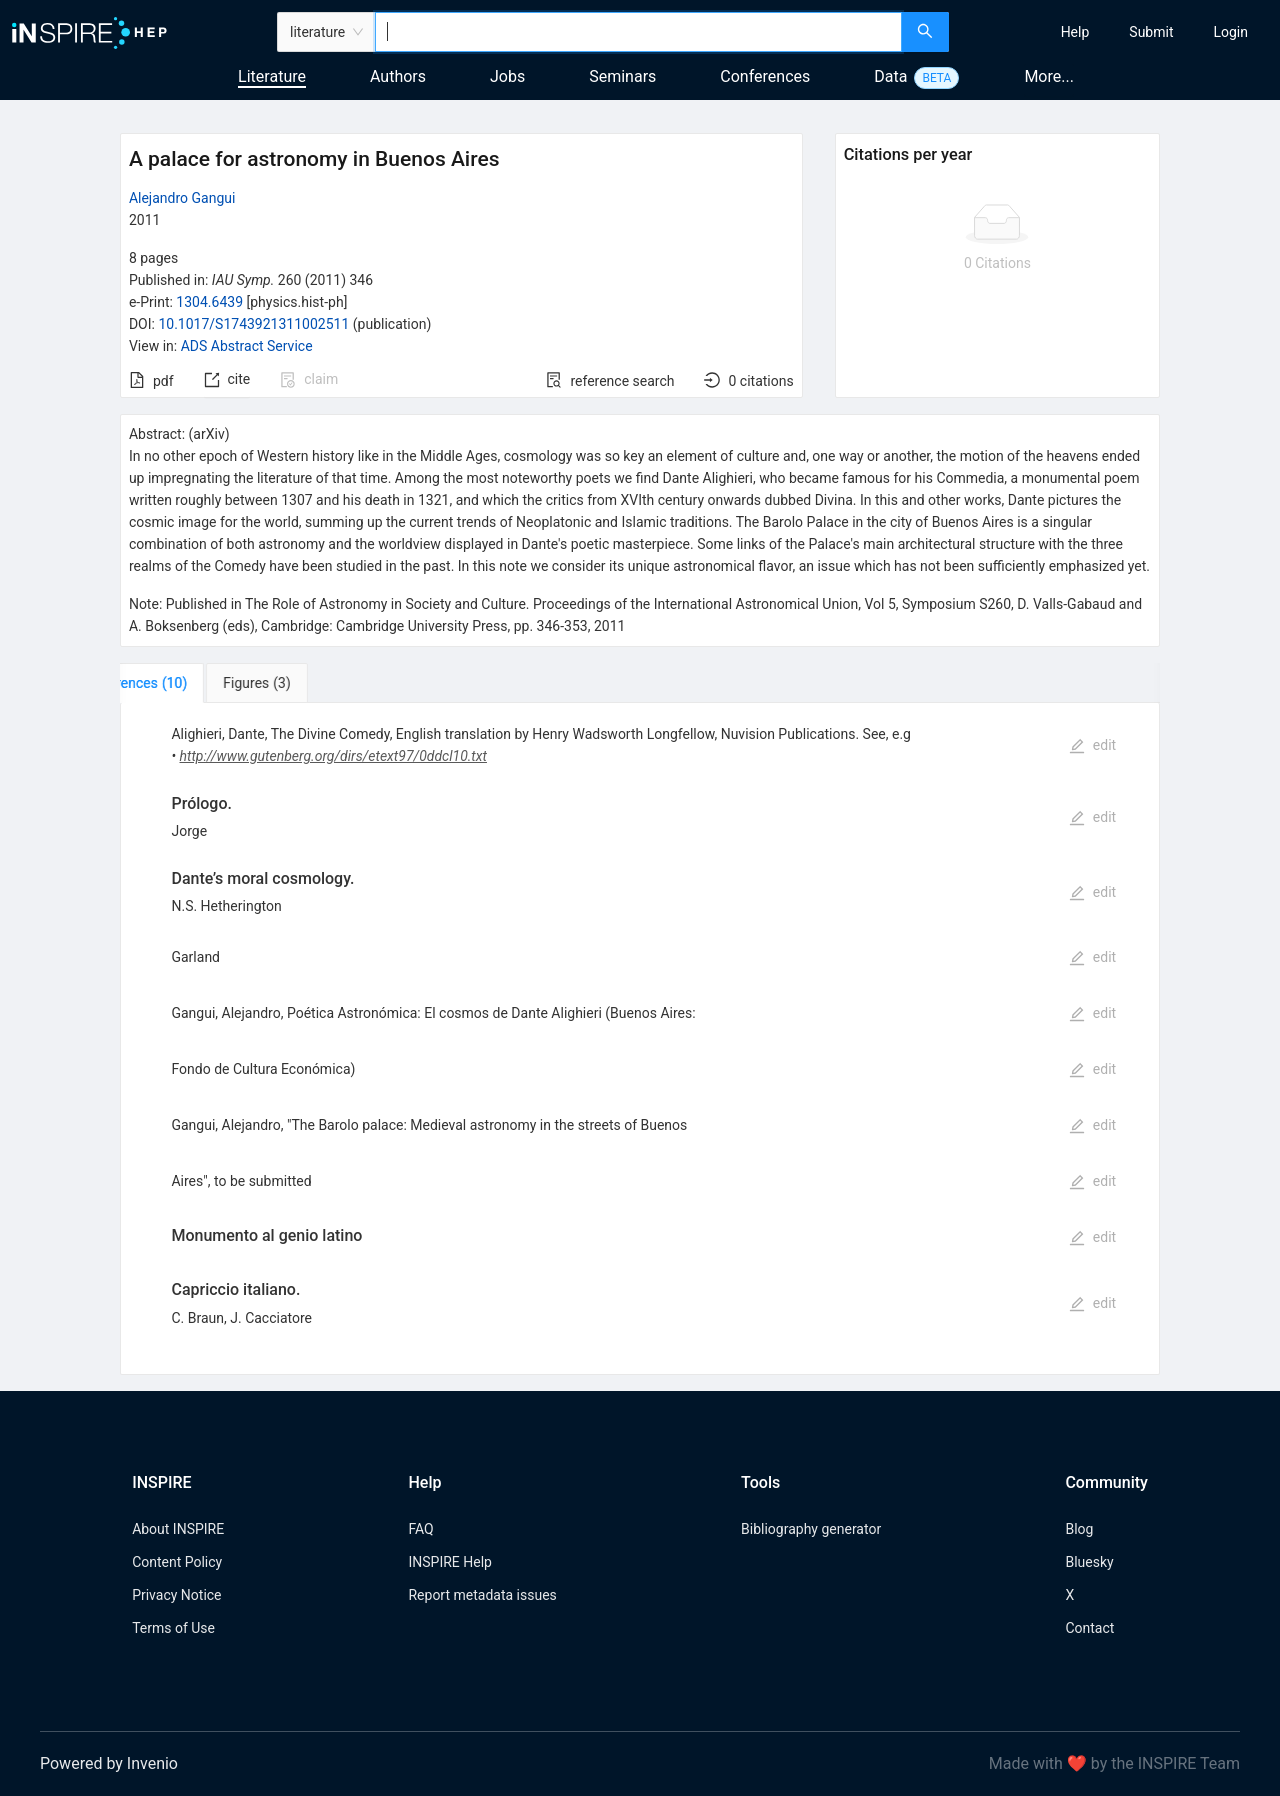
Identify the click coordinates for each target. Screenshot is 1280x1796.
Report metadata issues (482, 1595)
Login (1230, 32)
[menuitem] (1075, 32)
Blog (1079, 1529)
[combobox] (638, 32)
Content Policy (177, 1562)
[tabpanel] (640, 1038)
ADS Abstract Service (247, 346)
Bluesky (1089, 1562)
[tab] (186, 683)
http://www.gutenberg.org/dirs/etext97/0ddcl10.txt (333, 756)
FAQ (420, 1529)
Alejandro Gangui (182, 198)
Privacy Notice (176, 1595)
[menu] (1117, 32)
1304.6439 (209, 302)
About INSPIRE (178, 1529)
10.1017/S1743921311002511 (253, 324)
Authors (398, 76)
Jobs (507, 76)
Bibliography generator (811, 1529)
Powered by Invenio (109, 1763)
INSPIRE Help (449, 1562)
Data (890, 76)
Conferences (765, 76)
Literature (272, 76)
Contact (1089, 1628)
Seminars (622, 76)
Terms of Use (173, 1628)
